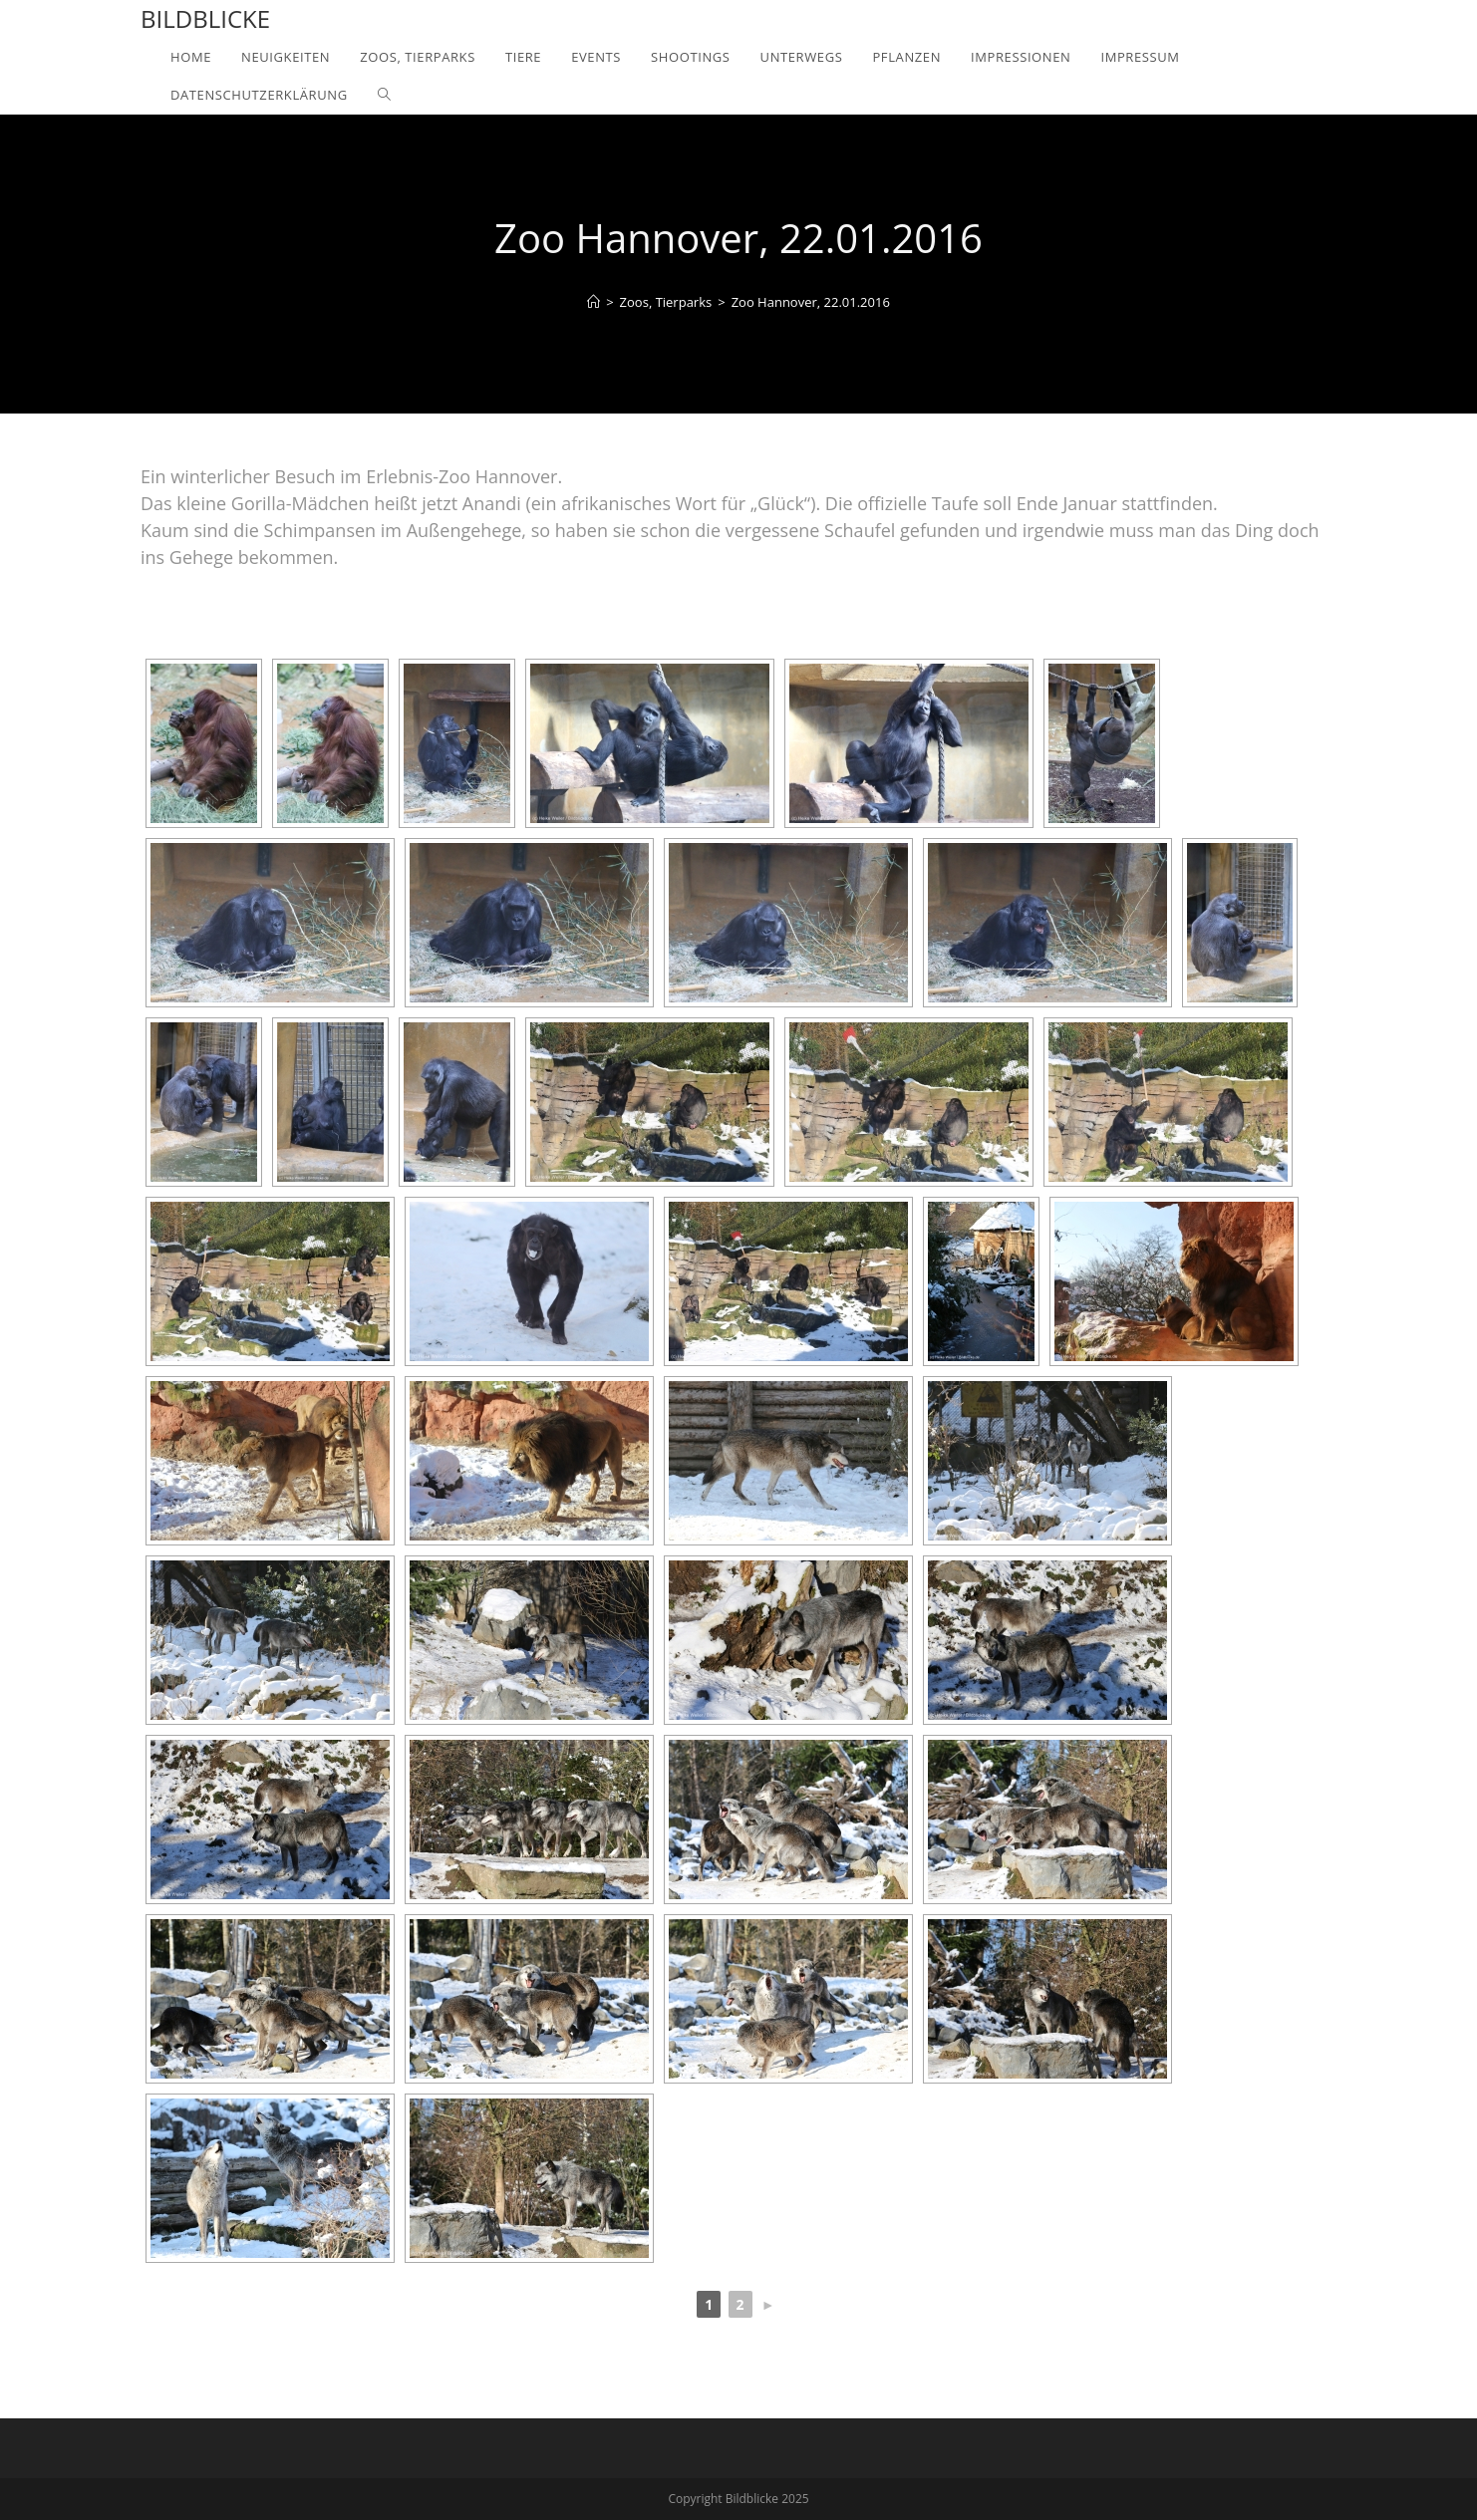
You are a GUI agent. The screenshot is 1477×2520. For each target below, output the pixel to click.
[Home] (593, 302)
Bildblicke (205, 18)
